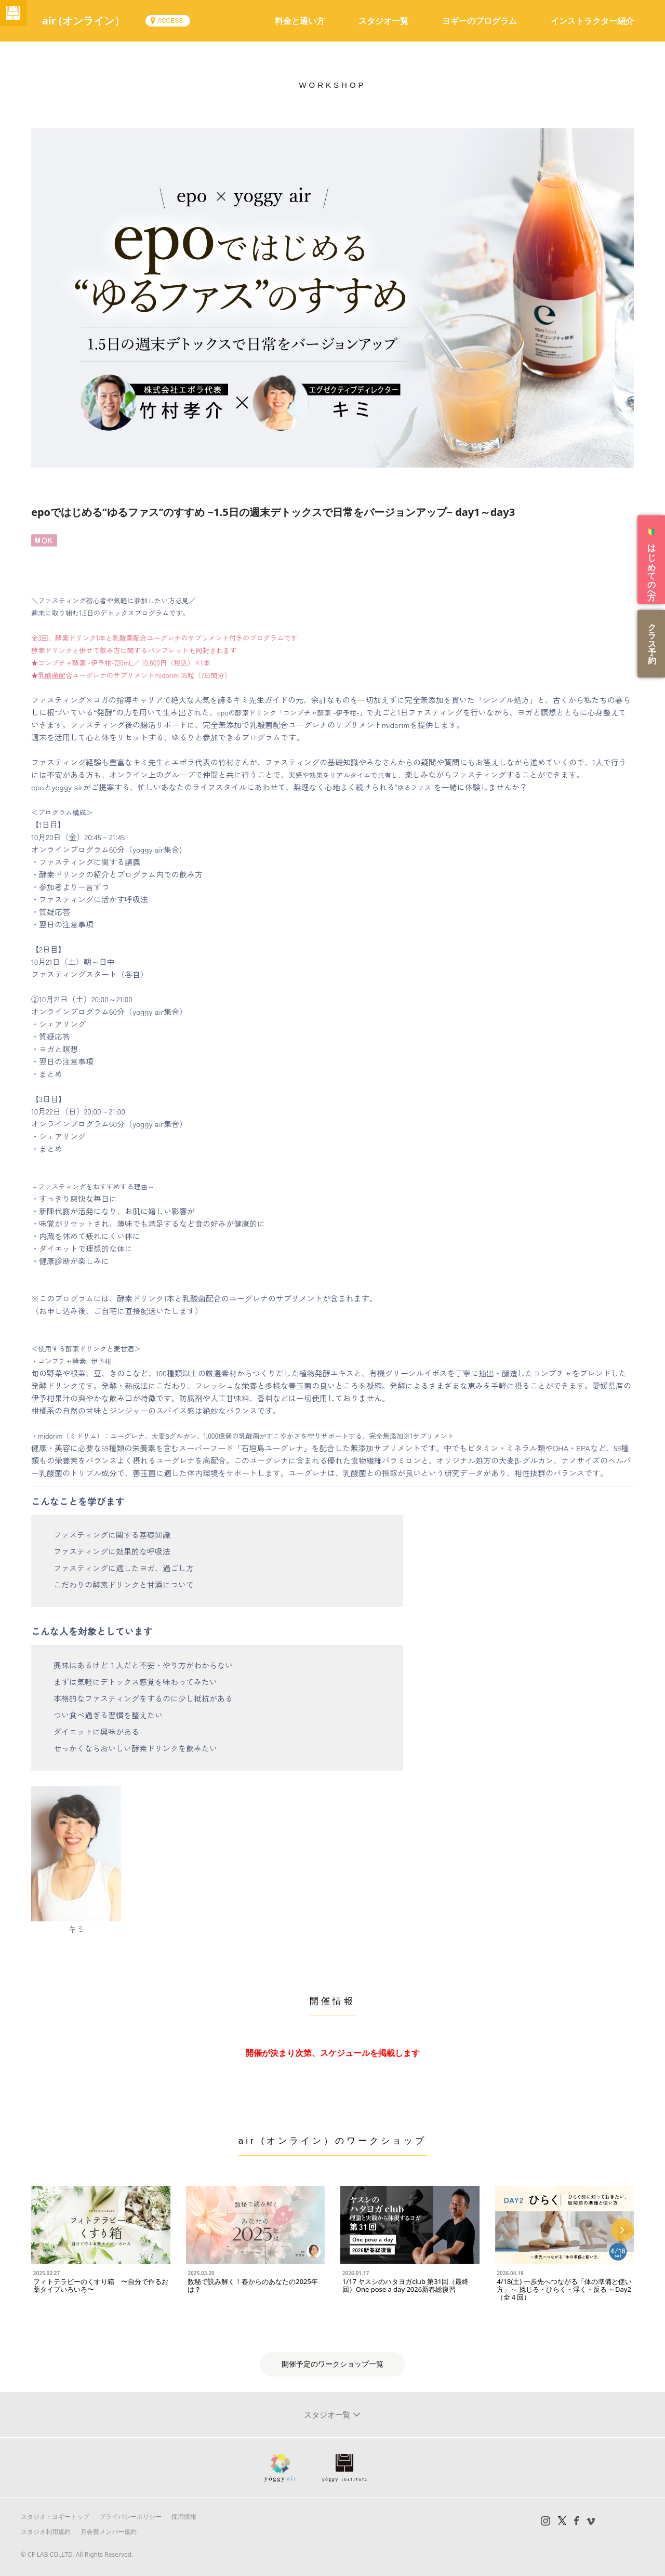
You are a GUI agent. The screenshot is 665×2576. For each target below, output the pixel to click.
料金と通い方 (300, 20)
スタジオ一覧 (383, 20)
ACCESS (185, 20)
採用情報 (183, 2516)
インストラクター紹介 (592, 20)
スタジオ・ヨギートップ (55, 2516)
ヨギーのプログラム (479, 20)
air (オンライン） (98, 21)
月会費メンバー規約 (109, 2531)
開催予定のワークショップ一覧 (332, 2364)
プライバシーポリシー (130, 2516)
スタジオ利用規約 (46, 2531)
